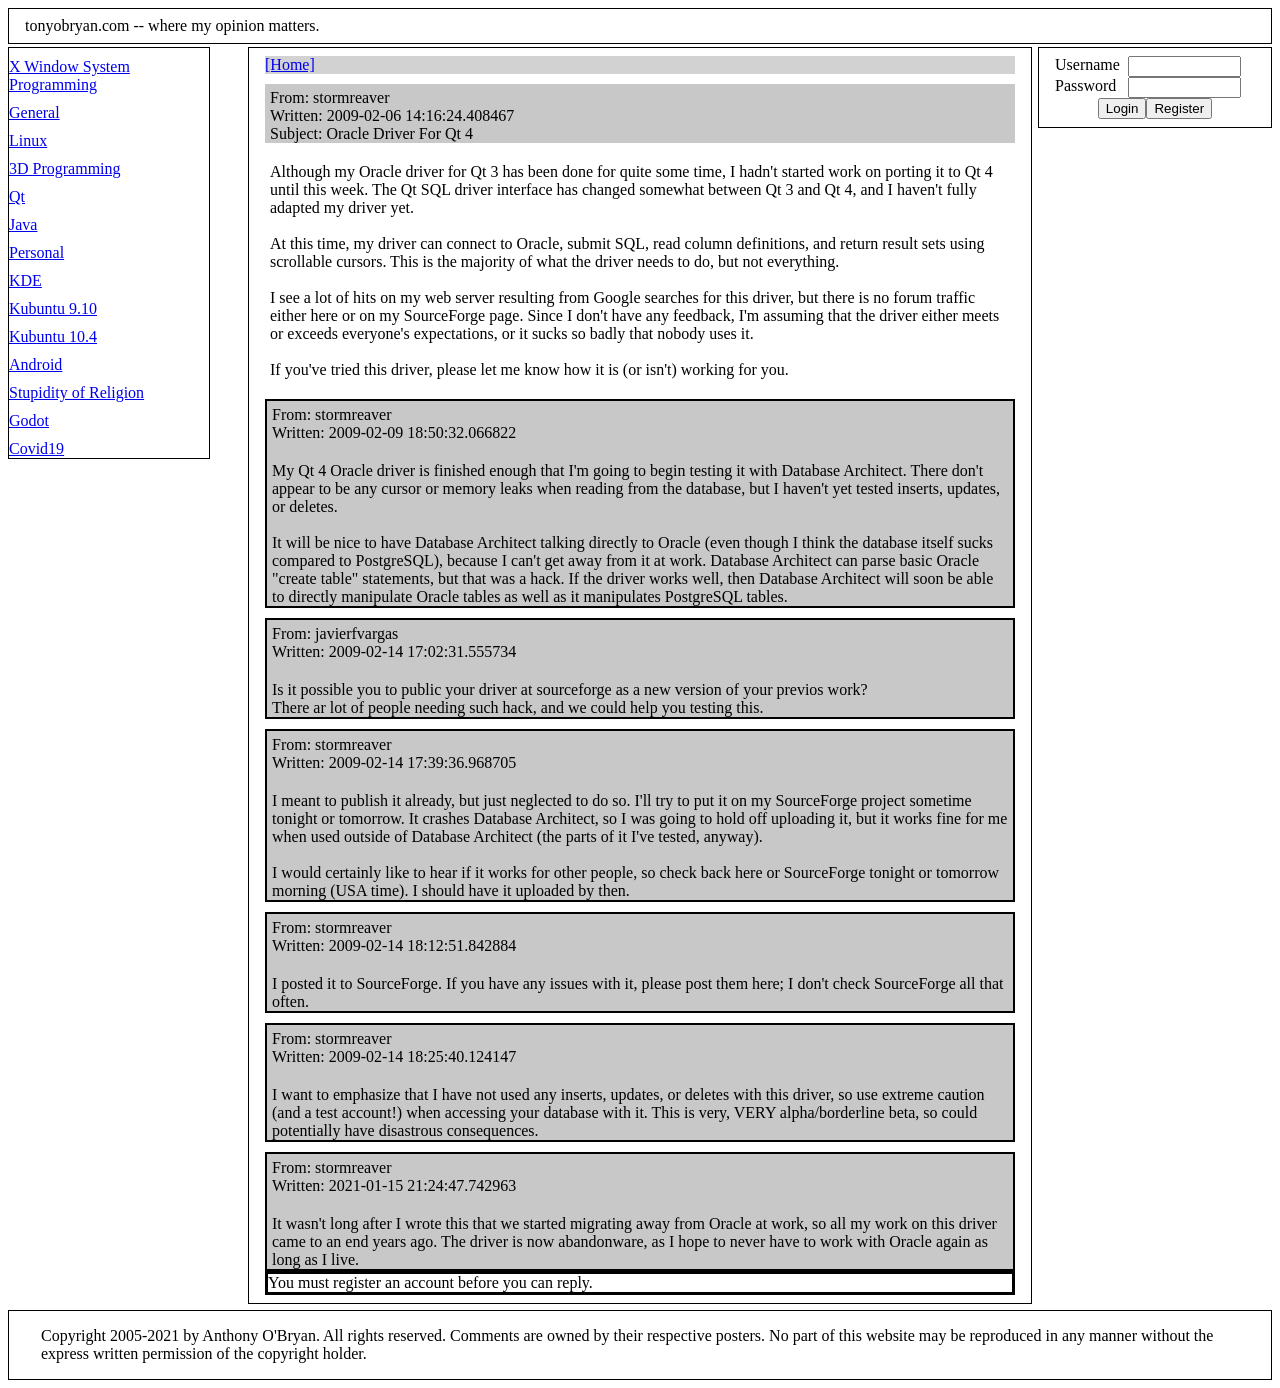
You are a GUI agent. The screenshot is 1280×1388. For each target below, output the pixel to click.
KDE (25, 280)
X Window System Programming (69, 75)
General (34, 112)
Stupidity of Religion (76, 392)
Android (35, 364)
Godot (29, 420)
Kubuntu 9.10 (53, 308)
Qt (17, 196)
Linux (28, 140)
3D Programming (65, 168)
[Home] (290, 64)
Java (23, 224)
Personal (36, 252)
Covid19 (36, 448)
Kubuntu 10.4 (53, 336)
